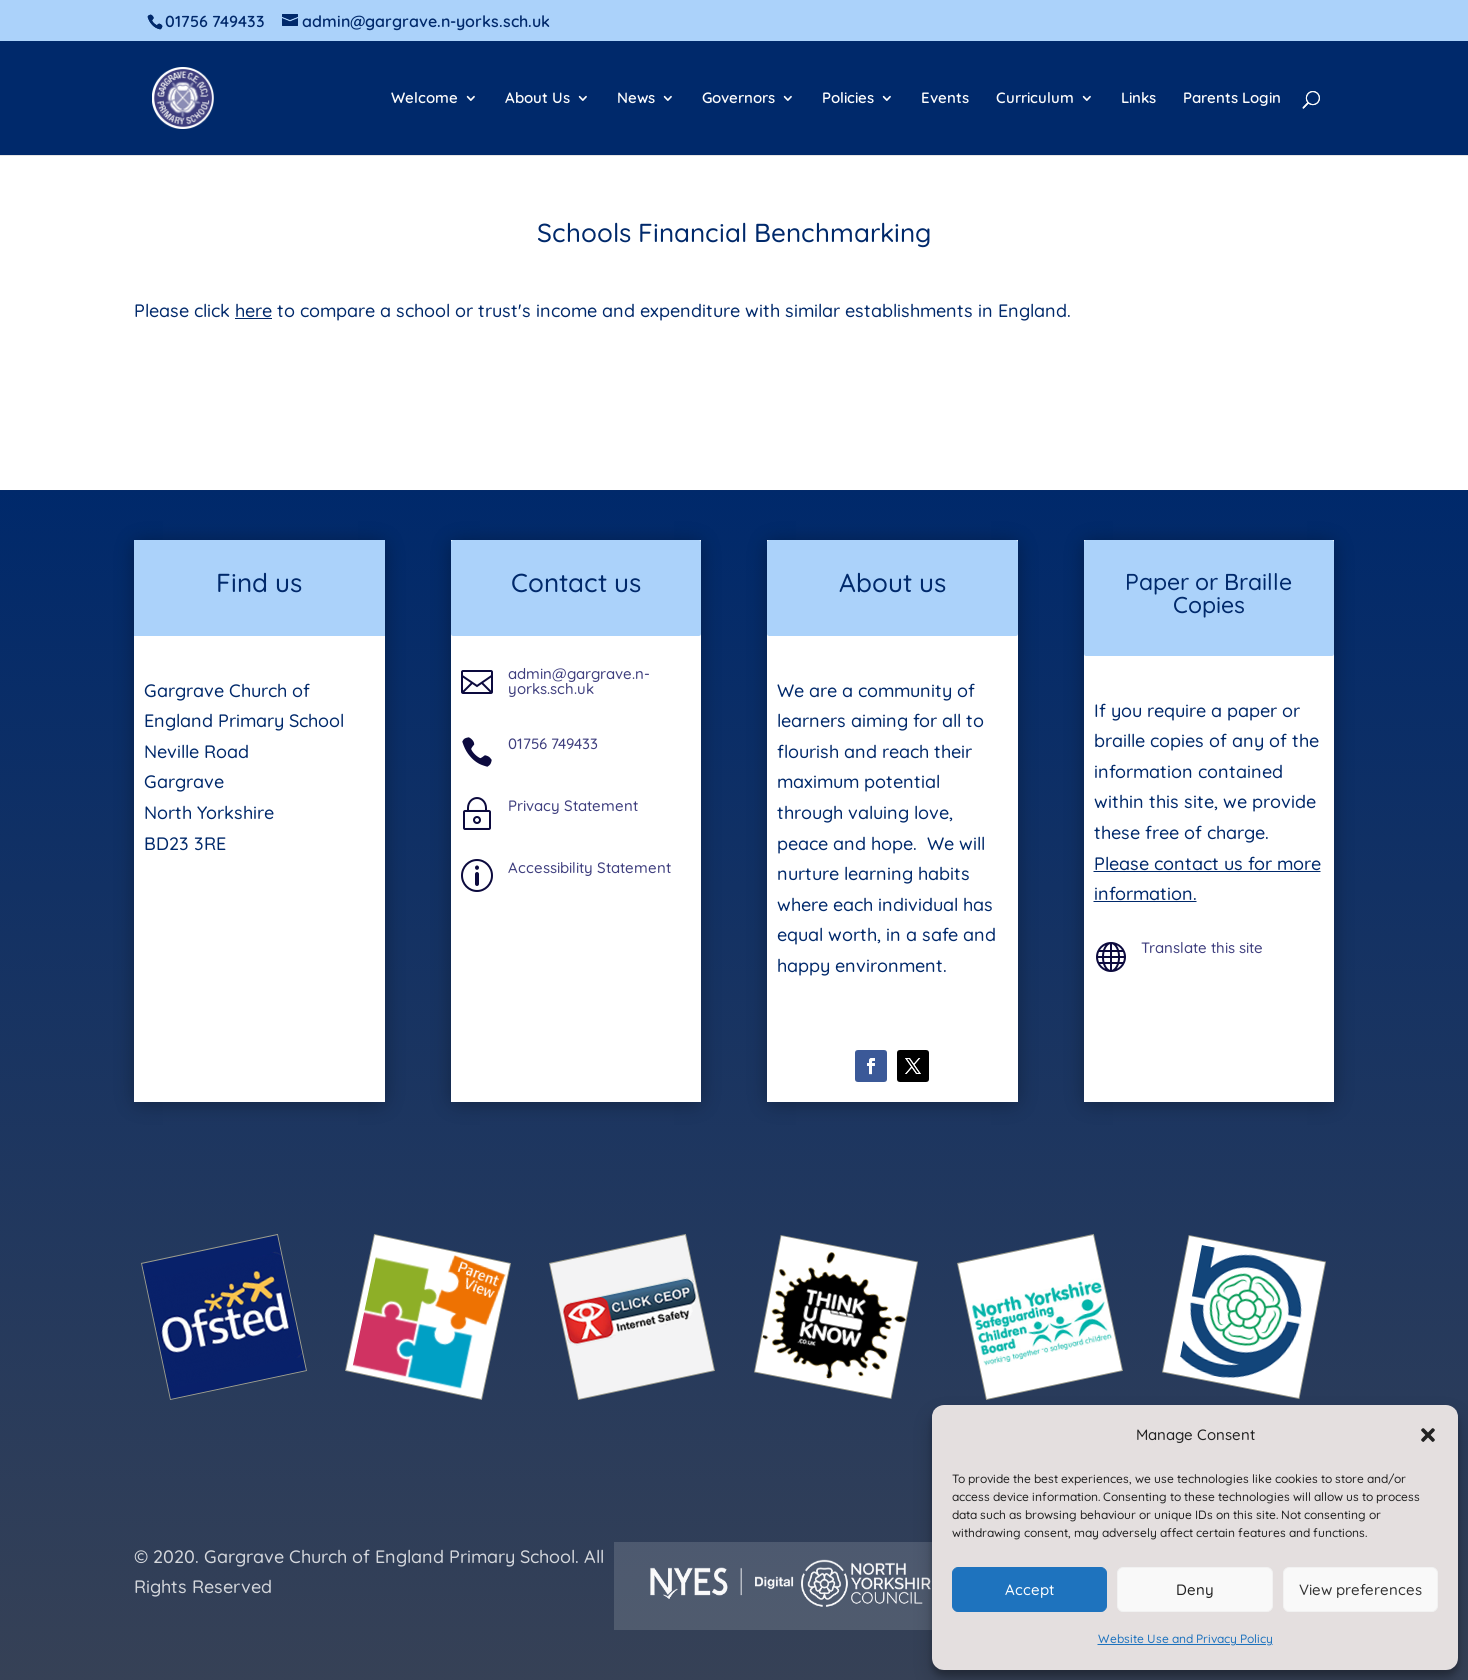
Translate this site (1202, 947)
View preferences (1360, 1589)
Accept (1029, 1589)
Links (1138, 99)
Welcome (424, 99)
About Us (537, 99)
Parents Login (1232, 99)
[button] (1428, 1435)
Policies (848, 99)
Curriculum (1035, 99)
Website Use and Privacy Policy (1185, 1638)
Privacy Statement (573, 805)
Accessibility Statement (589, 867)
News (636, 99)
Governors (738, 99)
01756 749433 (553, 743)
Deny (1195, 1589)
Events (945, 99)
